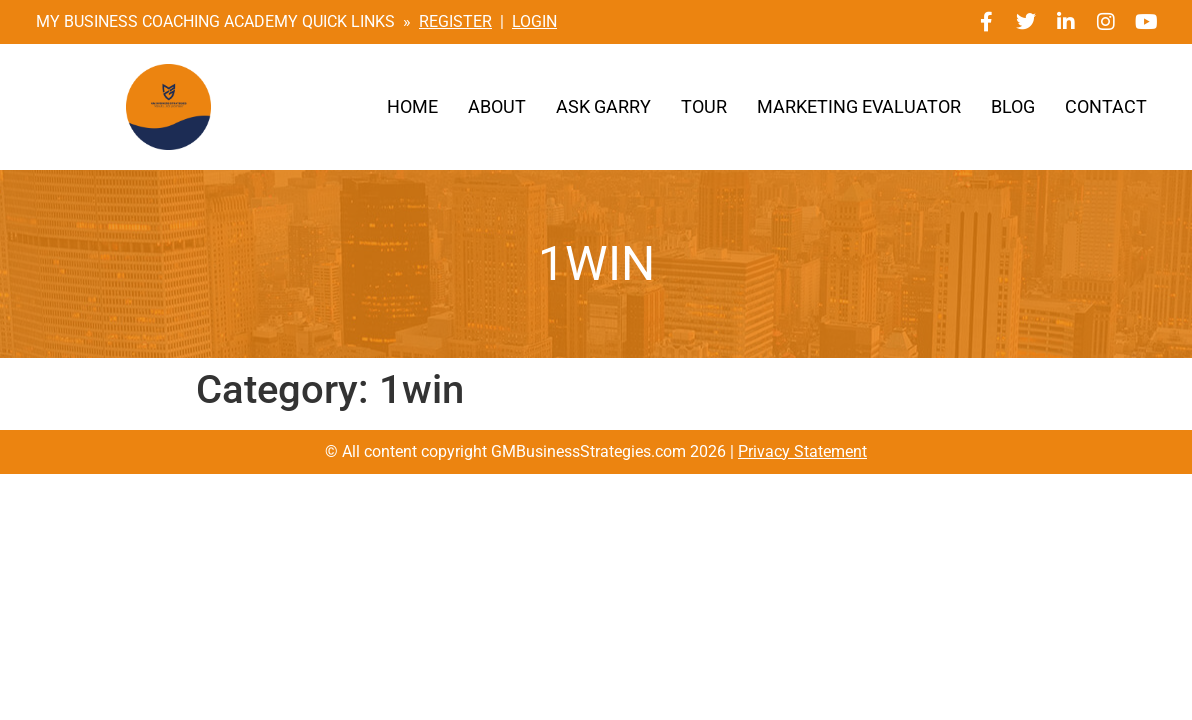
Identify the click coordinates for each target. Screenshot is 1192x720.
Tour (704, 107)
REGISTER (455, 21)
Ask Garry (603, 107)
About (497, 107)
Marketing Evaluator (859, 107)
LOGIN (534, 21)
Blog (1013, 107)
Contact (1106, 107)
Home (412, 107)
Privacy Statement (802, 451)
